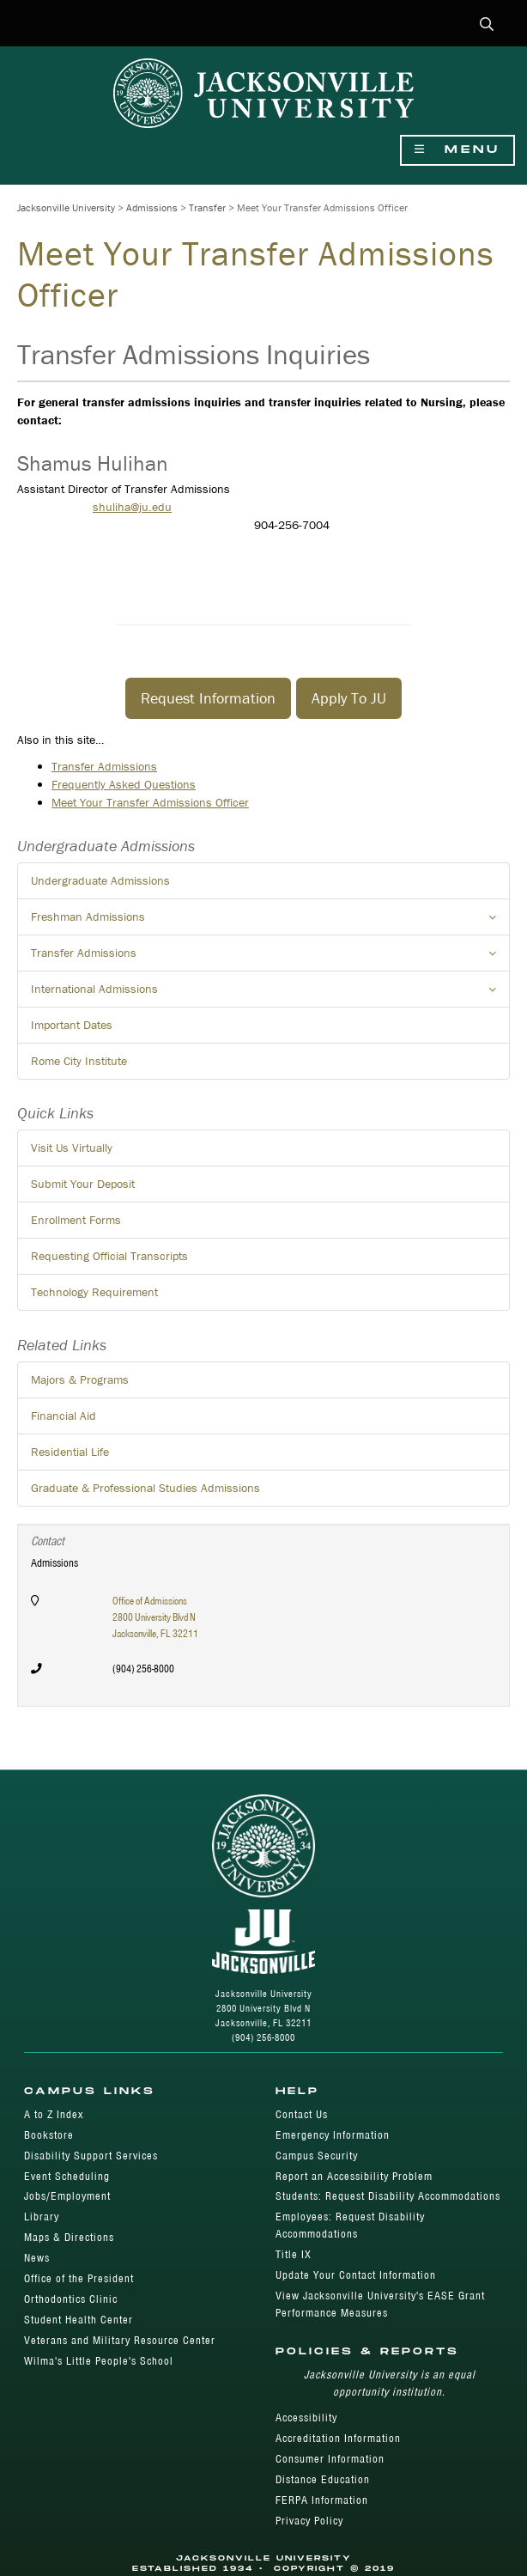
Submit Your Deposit (83, 1183)
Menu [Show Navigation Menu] (457, 149)
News (37, 2257)
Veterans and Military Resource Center (119, 2340)
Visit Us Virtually (71, 1147)
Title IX (294, 2254)
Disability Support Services (91, 2155)
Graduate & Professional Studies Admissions (145, 1487)
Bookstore (49, 2135)
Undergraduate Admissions (100, 880)
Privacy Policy (309, 2520)
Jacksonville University (66, 207)
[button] (487, 25)
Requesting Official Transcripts (109, 1256)
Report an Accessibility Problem (354, 2176)
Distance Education (323, 2479)
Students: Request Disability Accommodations (388, 2196)
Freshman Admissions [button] (270, 921)
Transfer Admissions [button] (270, 957)
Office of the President (79, 2278)
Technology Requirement (94, 1292)
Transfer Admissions (104, 766)
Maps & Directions (69, 2237)
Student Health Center (78, 2319)
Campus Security (317, 2155)
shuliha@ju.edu (132, 507)
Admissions (152, 207)
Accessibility (306, 2417)
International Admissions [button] (270, 994)
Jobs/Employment (67, 2196)
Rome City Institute (79, 1061)
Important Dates (71, 1024)
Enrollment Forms (76, 1219)
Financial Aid (63, 1415)
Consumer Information (330, 2458)
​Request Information (208, 698)
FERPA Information (322, 2500)
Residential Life (70, 1451)
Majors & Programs (80, 1379)
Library (41, 2216)
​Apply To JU (349, 698)
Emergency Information (333, 2135)
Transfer (207, 207)
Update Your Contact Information (356, 2275)
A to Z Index (53, 2114)
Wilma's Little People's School (98, 2361)
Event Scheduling (67, 2176)
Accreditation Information (338, 2438)
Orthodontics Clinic (71, 2299)
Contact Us (302, 2114)
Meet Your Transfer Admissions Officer (150, 802)
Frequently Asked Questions (123, 784)
